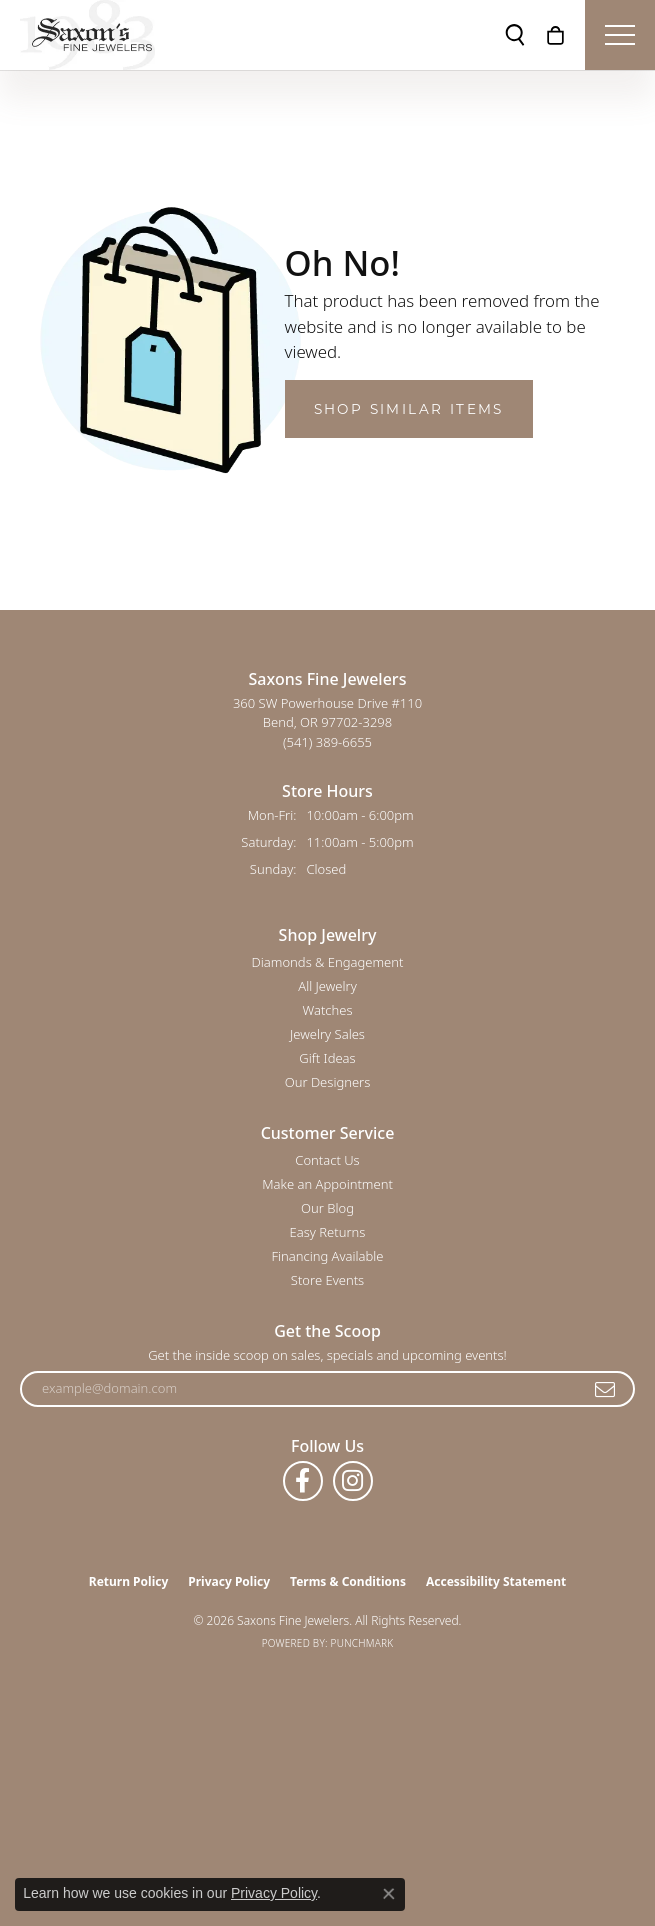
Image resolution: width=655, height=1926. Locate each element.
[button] (515, 35)
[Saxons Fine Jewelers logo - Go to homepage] (87, 35)
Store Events (327, 1280)
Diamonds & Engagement (328, 962)
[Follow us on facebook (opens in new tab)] (303, 1481)
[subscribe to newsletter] (606, 1389)
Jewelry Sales (327, 1034)
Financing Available (327, 1256)
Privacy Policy (229, 1581)
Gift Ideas (327, 1058)
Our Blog (327, 1208)
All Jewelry (327, 986)
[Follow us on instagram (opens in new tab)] (353, 1481)
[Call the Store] (327, 742)
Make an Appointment (327, 1184)
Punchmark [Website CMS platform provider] (362, 1643)
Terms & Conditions (348, 1581)
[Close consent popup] (389, 1894)
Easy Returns (328, 1232)
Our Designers (328, 1082)
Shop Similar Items (409, 409)
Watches (328, 1010)
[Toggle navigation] (620, 35)
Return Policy (129, 1581)
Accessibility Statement (496, 1581)
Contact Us (327, 1160)
